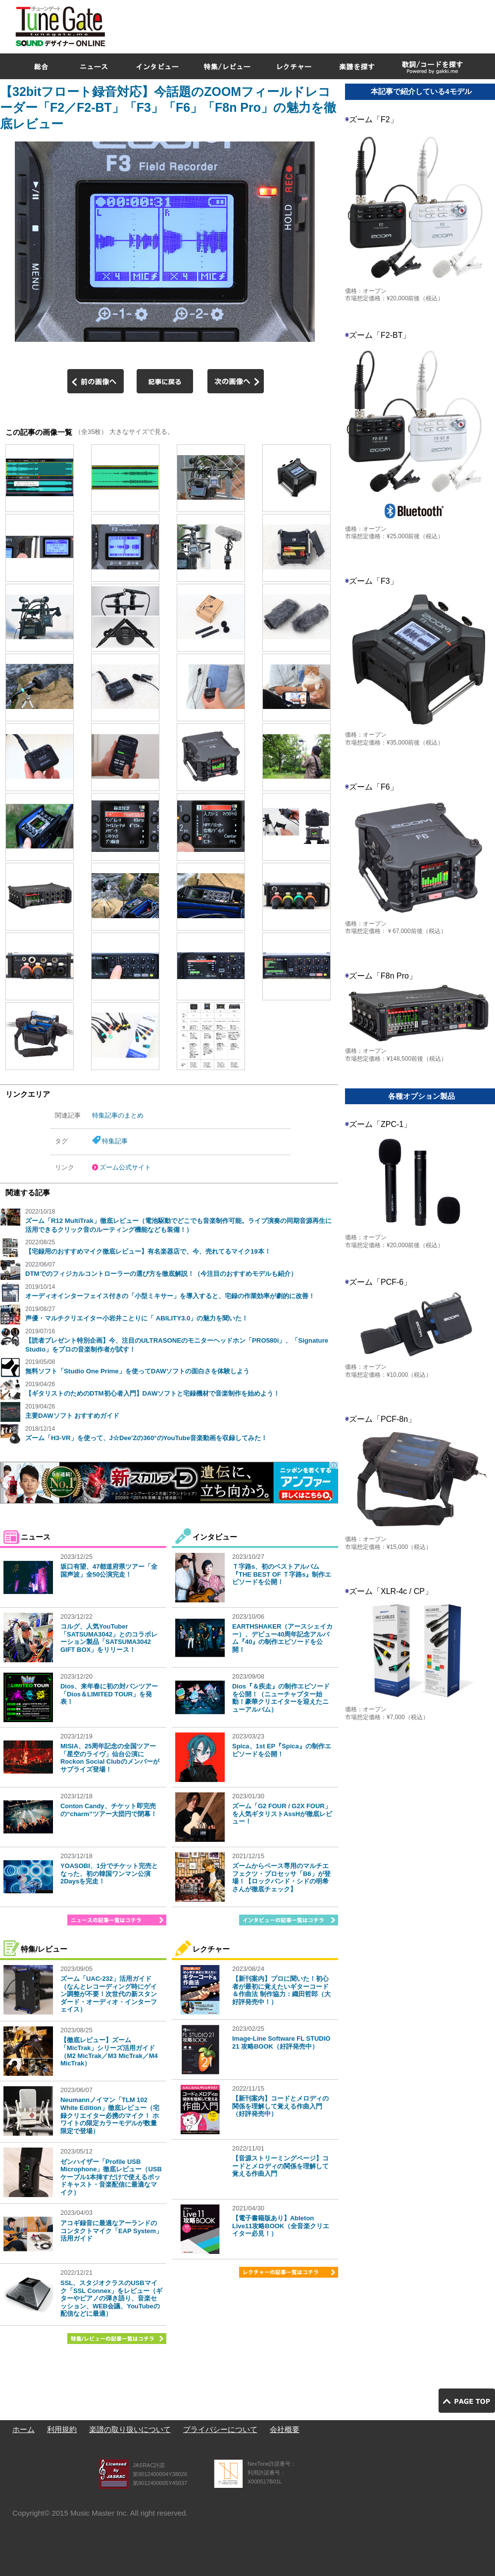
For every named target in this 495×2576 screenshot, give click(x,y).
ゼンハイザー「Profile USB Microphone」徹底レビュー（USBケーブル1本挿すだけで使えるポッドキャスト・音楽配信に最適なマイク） (111, 2177)
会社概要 (284, 2429)
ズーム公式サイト (125, 1167)
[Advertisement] (372, 71)
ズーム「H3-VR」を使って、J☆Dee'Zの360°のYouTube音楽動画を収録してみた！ (146, 1438)
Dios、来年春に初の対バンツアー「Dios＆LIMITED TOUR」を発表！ (109, 1694)
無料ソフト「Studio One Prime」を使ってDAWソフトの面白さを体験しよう (137, 1371)
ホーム (23, 2429)
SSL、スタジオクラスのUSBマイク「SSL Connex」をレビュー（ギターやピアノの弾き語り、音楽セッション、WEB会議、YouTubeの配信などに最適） (111, 2298)
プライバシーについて (220, 2429)
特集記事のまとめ (118, 1115)
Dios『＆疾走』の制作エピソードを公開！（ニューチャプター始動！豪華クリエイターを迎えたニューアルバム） (281, 1698)
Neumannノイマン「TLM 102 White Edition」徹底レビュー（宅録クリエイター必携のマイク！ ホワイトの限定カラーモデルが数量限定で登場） (109, 2115)
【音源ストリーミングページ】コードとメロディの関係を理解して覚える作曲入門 (280, 2165)
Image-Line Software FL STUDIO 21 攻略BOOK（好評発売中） (281, 2042)
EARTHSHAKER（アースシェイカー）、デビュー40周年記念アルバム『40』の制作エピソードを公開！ (282, 1638)
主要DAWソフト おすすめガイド (72, 1415)
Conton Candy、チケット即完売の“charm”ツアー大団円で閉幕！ (108, 1810)
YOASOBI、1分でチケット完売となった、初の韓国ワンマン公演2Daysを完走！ (109, 1873)
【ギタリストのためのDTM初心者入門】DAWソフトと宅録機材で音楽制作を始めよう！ (152, 1393)
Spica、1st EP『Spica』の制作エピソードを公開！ (281, 1750)
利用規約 (62, 2429)
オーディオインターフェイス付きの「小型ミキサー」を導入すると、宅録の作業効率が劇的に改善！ (170, 1296)
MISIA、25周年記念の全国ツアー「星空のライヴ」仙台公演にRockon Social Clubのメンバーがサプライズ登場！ (109, 1757)
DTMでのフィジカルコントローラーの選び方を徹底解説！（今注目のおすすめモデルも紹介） (161, 1273)
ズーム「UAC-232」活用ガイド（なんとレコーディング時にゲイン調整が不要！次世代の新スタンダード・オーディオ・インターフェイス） (108, 1994)
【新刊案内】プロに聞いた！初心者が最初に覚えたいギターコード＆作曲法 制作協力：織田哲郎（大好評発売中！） (281, 1990)
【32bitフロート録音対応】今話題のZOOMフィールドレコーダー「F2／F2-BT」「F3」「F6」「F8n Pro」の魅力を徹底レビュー (168, 108)
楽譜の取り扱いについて (130, 2429)
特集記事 (115, 1141)
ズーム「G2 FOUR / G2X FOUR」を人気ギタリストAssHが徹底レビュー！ (282, 1813)
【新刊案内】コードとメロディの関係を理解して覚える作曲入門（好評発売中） (280, 2106)
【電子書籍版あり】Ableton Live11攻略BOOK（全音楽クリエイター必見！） (280, 2225)
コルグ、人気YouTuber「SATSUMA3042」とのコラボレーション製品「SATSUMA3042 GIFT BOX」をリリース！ (108, 1638)
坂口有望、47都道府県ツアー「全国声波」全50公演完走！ (108, 1570)
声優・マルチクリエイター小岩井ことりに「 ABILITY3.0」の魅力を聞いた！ (136, 1318)
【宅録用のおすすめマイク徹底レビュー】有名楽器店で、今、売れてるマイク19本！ (148, 1251)
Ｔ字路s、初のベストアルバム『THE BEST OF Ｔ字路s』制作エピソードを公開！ (281, 1574)
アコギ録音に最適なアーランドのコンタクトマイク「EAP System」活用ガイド (111, 2230)
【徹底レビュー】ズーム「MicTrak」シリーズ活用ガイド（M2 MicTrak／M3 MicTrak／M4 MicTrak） (109, 2051)
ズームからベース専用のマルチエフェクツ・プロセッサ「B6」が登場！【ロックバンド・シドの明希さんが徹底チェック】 (281, 1877)
